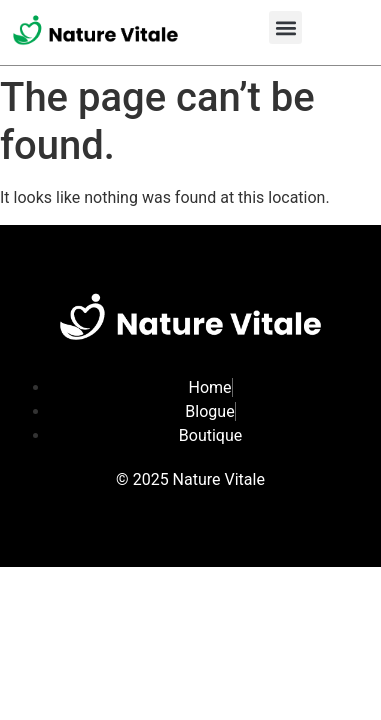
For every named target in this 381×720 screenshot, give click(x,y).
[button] (285, 27)
